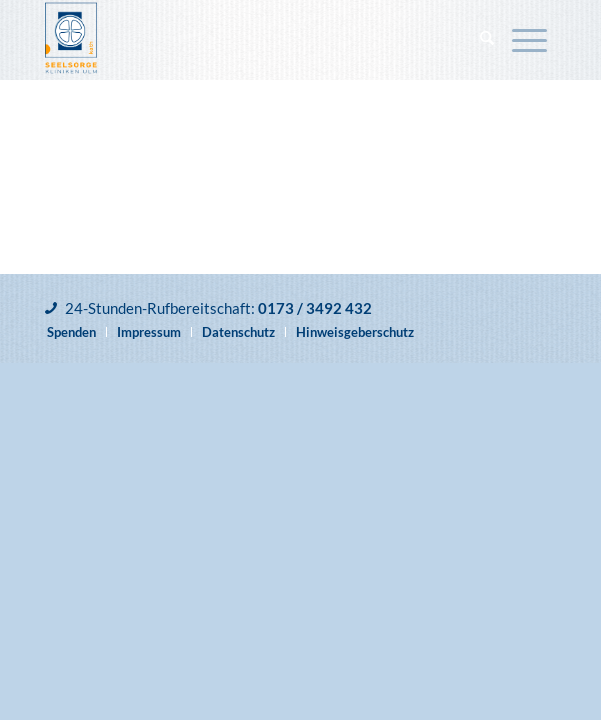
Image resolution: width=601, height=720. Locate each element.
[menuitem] (487, 40)
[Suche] (487, 40)
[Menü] (529, 40)
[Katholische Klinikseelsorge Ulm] (249, 40)
